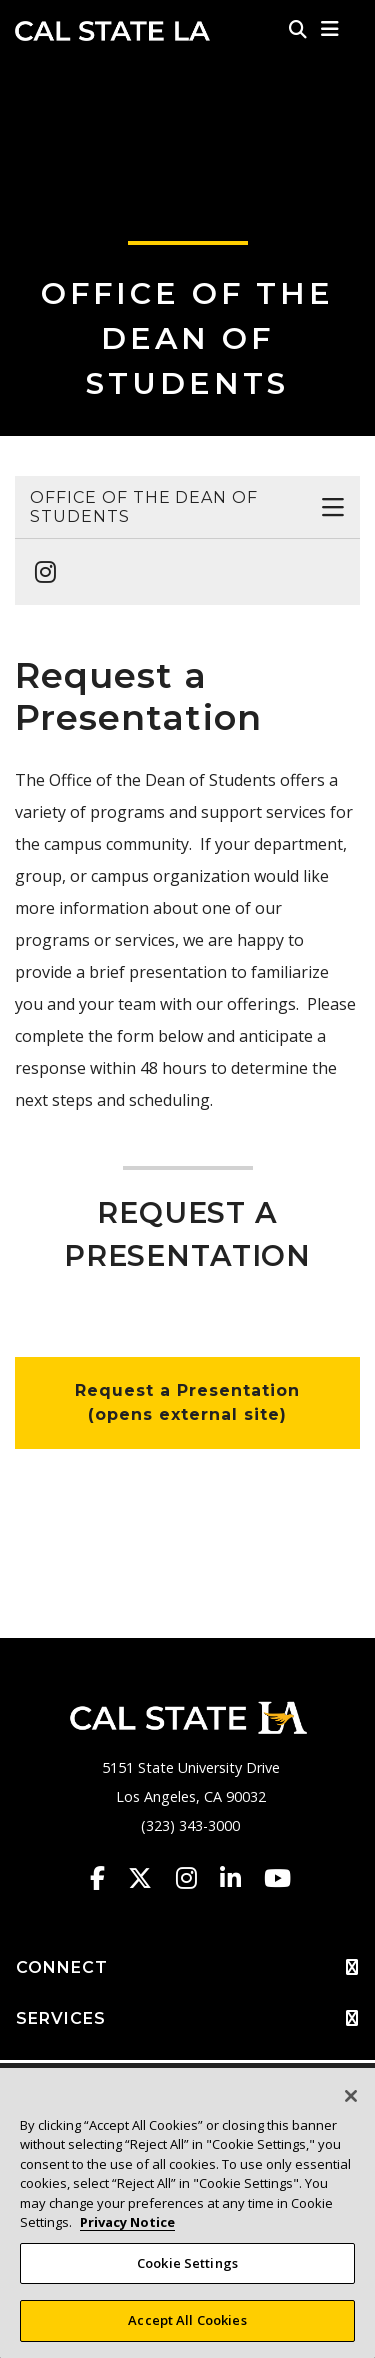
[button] (330, 29)
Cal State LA (112, 31)
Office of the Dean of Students (187, 338)
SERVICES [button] (187, 2019)
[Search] (298, 29)
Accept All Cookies (187, 2320)
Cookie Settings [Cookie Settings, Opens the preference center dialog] (187, 2263)
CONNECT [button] (187, 1968)
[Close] (351, 2096)
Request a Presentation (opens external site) (187, 1402)
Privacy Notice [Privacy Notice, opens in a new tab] (127, 2222)
